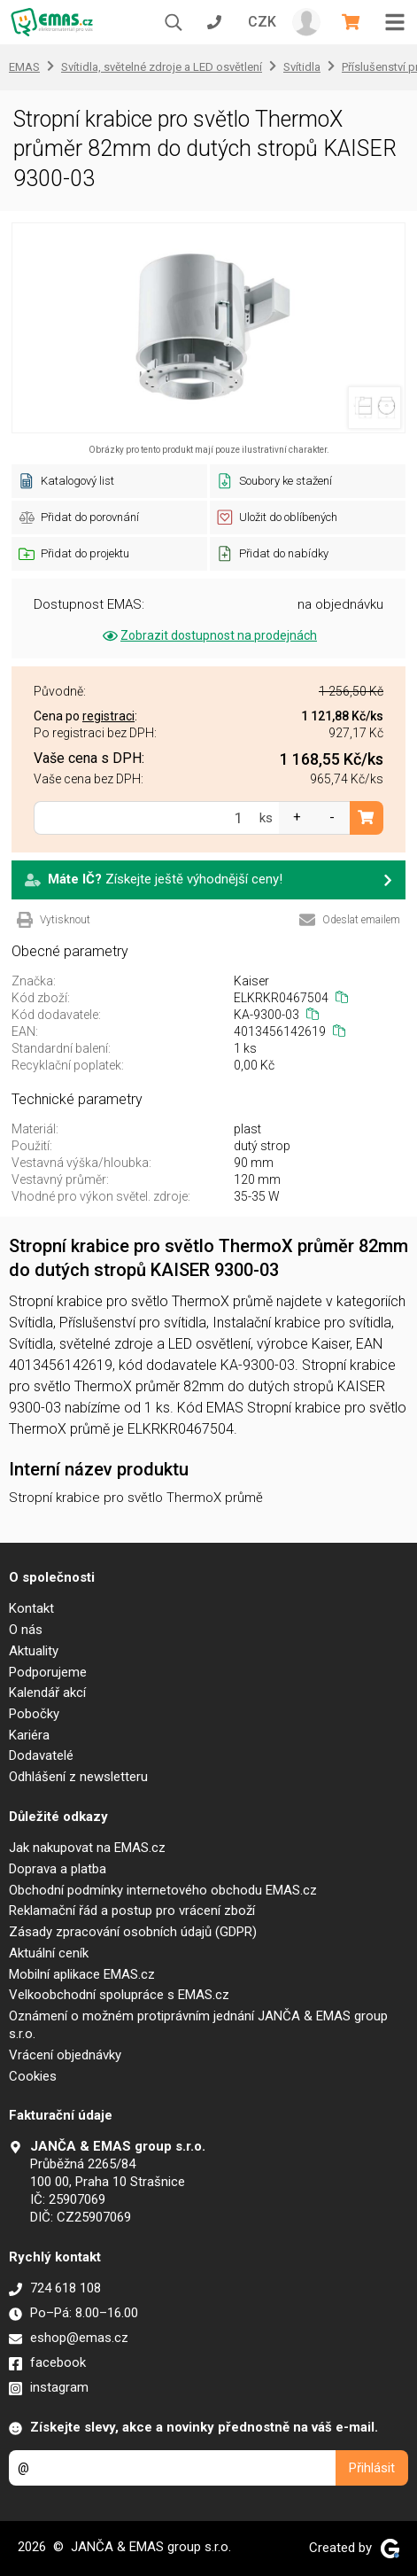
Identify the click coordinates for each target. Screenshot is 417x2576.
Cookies (33, 2076)
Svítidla (301, 67)
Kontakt (31, 1608)
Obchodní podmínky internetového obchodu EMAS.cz (163, 1890)
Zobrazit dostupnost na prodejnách (208, 635)
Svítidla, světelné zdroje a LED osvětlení (161, 67)
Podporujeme (48, 1672)
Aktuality (33, 1651)
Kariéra (29, 1735)
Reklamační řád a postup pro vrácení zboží (132, 1910)
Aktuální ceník (49, 1953)
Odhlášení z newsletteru (78, 1777)
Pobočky (34, 1714)
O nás (25, 1630)
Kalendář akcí (47, 1692)
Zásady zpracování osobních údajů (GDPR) (133, 1932)
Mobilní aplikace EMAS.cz (82, 1974)
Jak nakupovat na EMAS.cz (87, 1848)
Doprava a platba (57, 1869)
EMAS (24, 67)
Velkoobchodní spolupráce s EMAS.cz (119, 1995)
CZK (262, 21)
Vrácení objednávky (65, 2055)
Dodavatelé (41, 1755)
